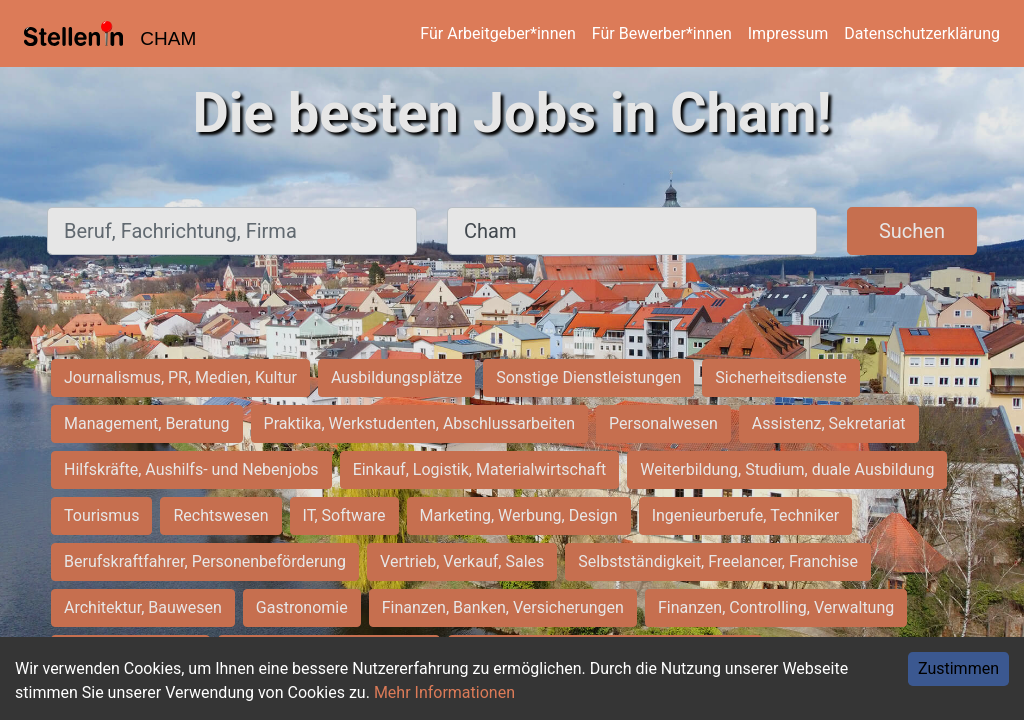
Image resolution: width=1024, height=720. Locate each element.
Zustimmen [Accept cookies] (958, 668)
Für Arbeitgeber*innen (497, 33)
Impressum (788, 33)
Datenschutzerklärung (922, 33)
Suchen (912, 231)
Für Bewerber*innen (662, 33)
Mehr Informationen (444, 692)
